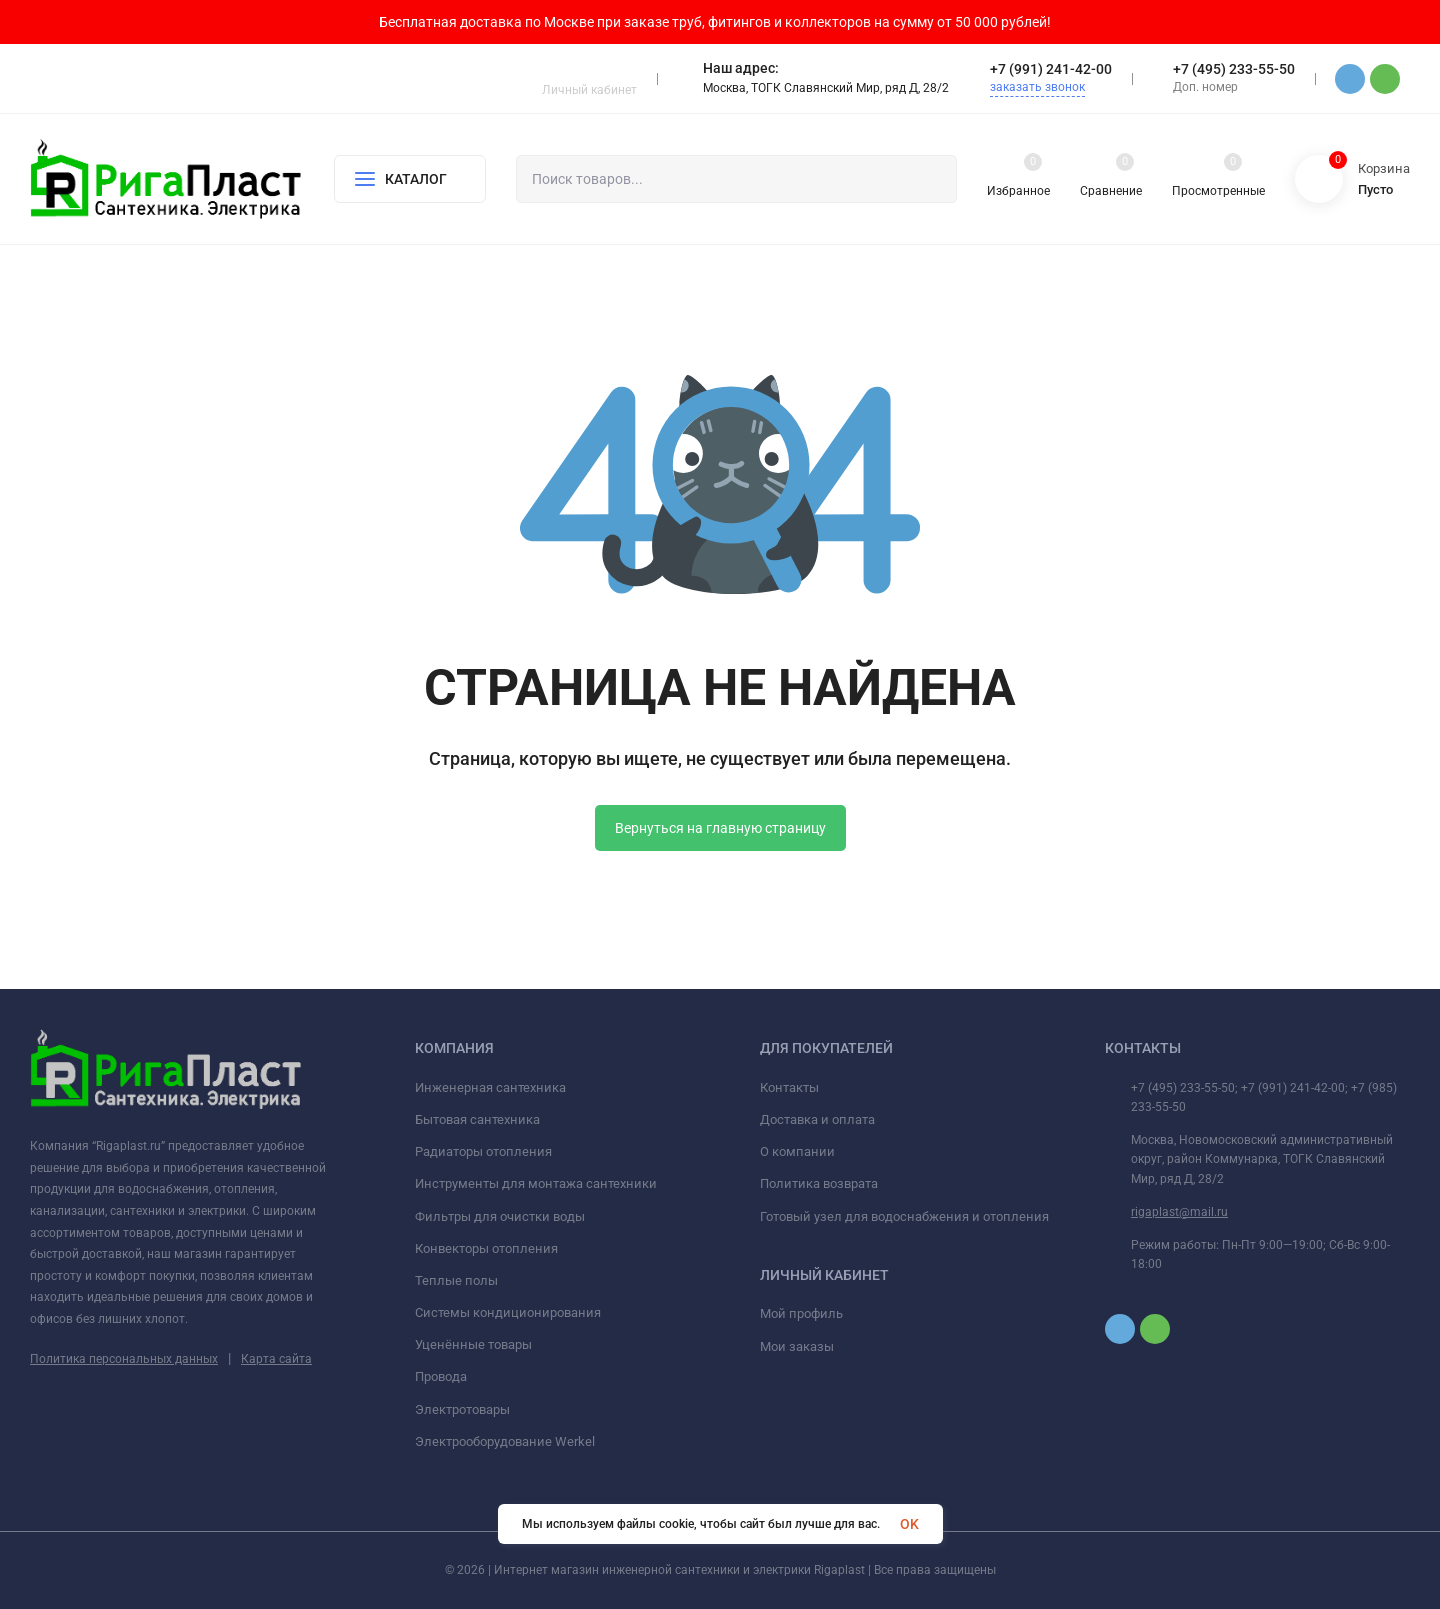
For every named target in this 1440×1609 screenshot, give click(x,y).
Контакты (789, 1087)
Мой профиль (801, 1313)
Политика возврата (819, 1183)
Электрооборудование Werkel (505, 1441)
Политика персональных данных (124, 1359)
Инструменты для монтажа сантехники (536, 1183)
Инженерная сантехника (490, 1087)
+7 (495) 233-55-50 (1234, 69)
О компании (797, 1151)
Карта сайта (276, 1359)
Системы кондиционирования (508, 1312)
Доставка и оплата (817, 1119)
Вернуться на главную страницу (720, 828)
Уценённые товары (473, 1344)
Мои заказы (797, 1346)
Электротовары (462, 1409)
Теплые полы (456, 1280)
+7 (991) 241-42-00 (1051, 69)
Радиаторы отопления (483, 1151)
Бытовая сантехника (477, 1119)
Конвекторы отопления (486, 1248)
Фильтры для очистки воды (500, 1216)
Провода (441, 1376)
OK (909, 1524)
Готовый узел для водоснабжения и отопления (904, 1216)
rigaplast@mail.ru (1179, 1212)
